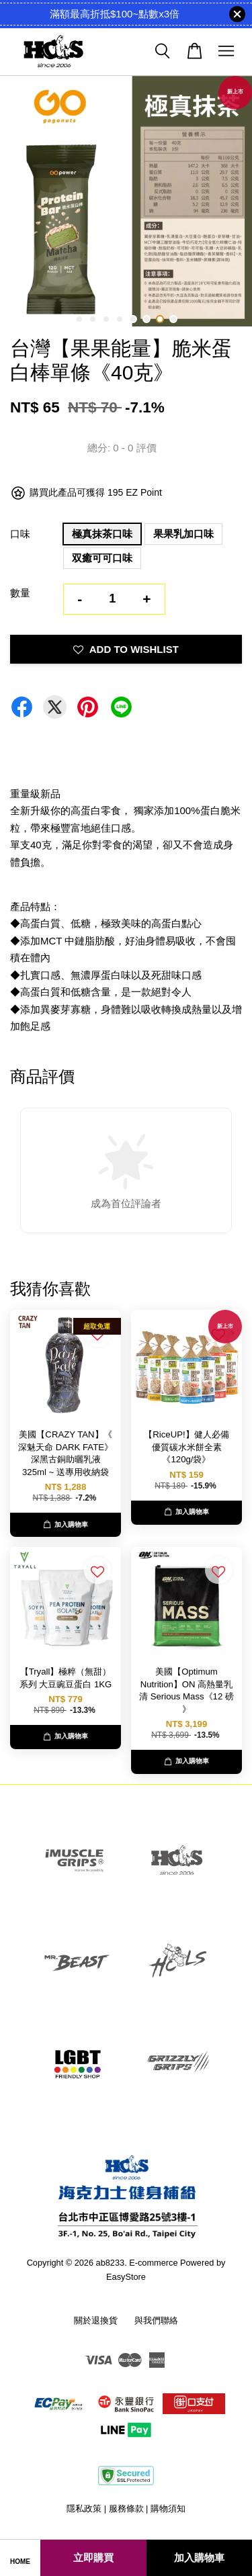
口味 (20, 533)
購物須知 (168, 2508)
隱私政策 (84, 2508)
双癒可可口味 (102, 558)
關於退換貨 (96, 2320)
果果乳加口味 (183, 533)
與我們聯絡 (156, 2320)
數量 (20, 592)
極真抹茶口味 (102, 533)
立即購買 (93, 2557)
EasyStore (126, 2277)
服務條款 (126, 2508)
